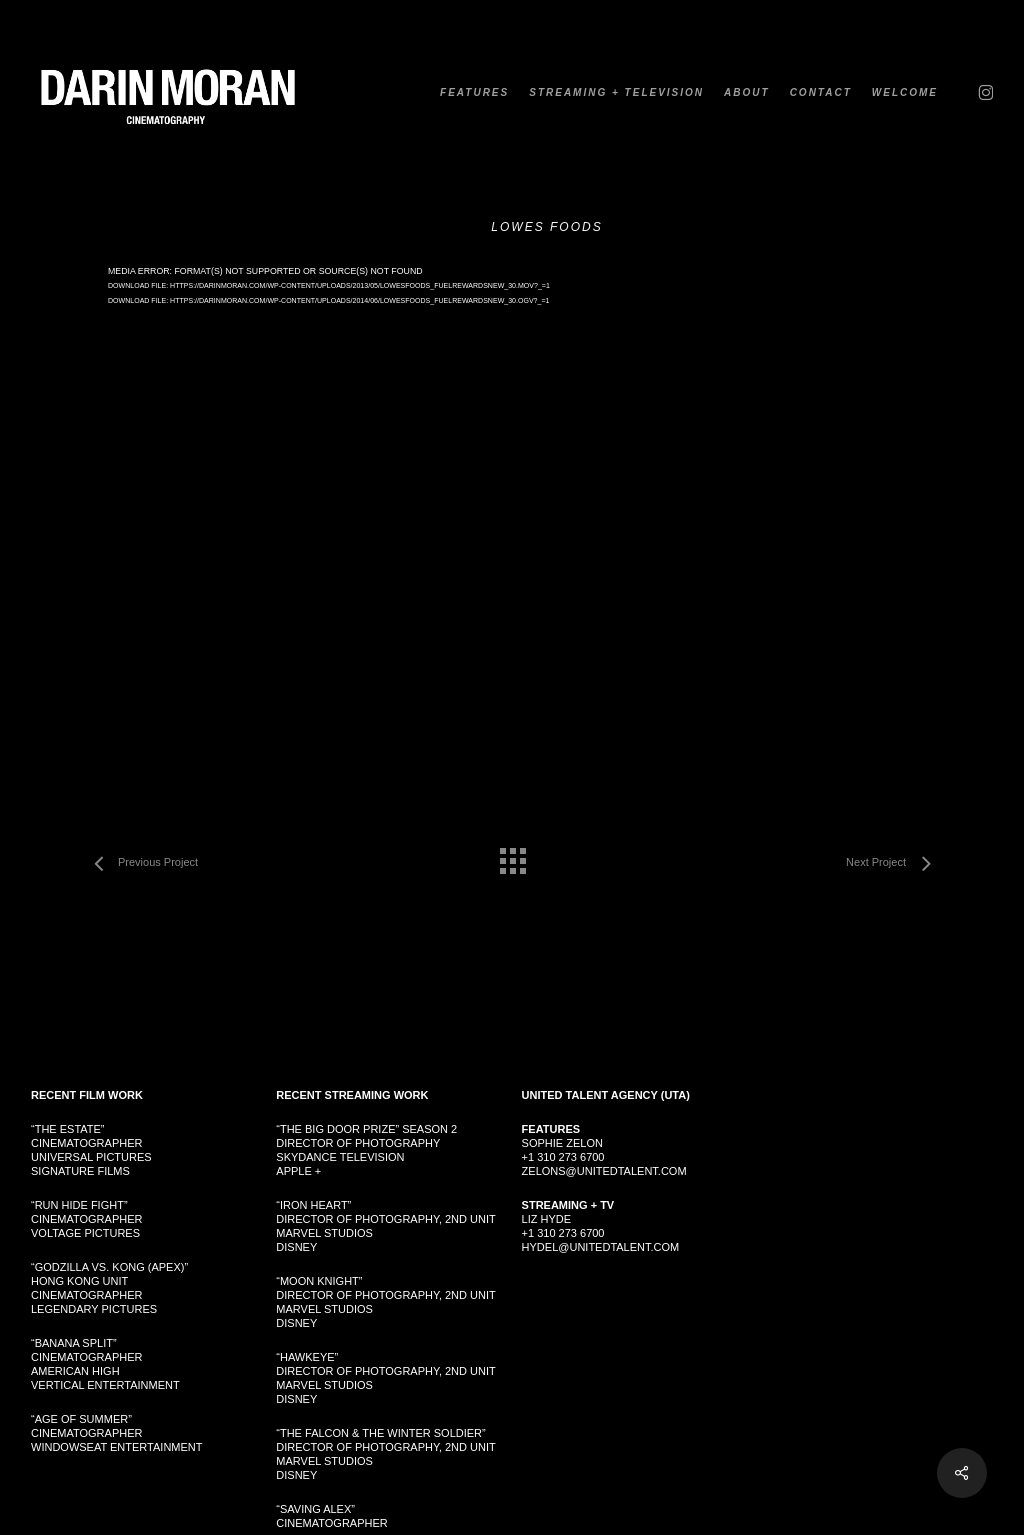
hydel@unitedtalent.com (601, 1247)
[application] (512, 500)
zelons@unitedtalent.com (604, 1171)
